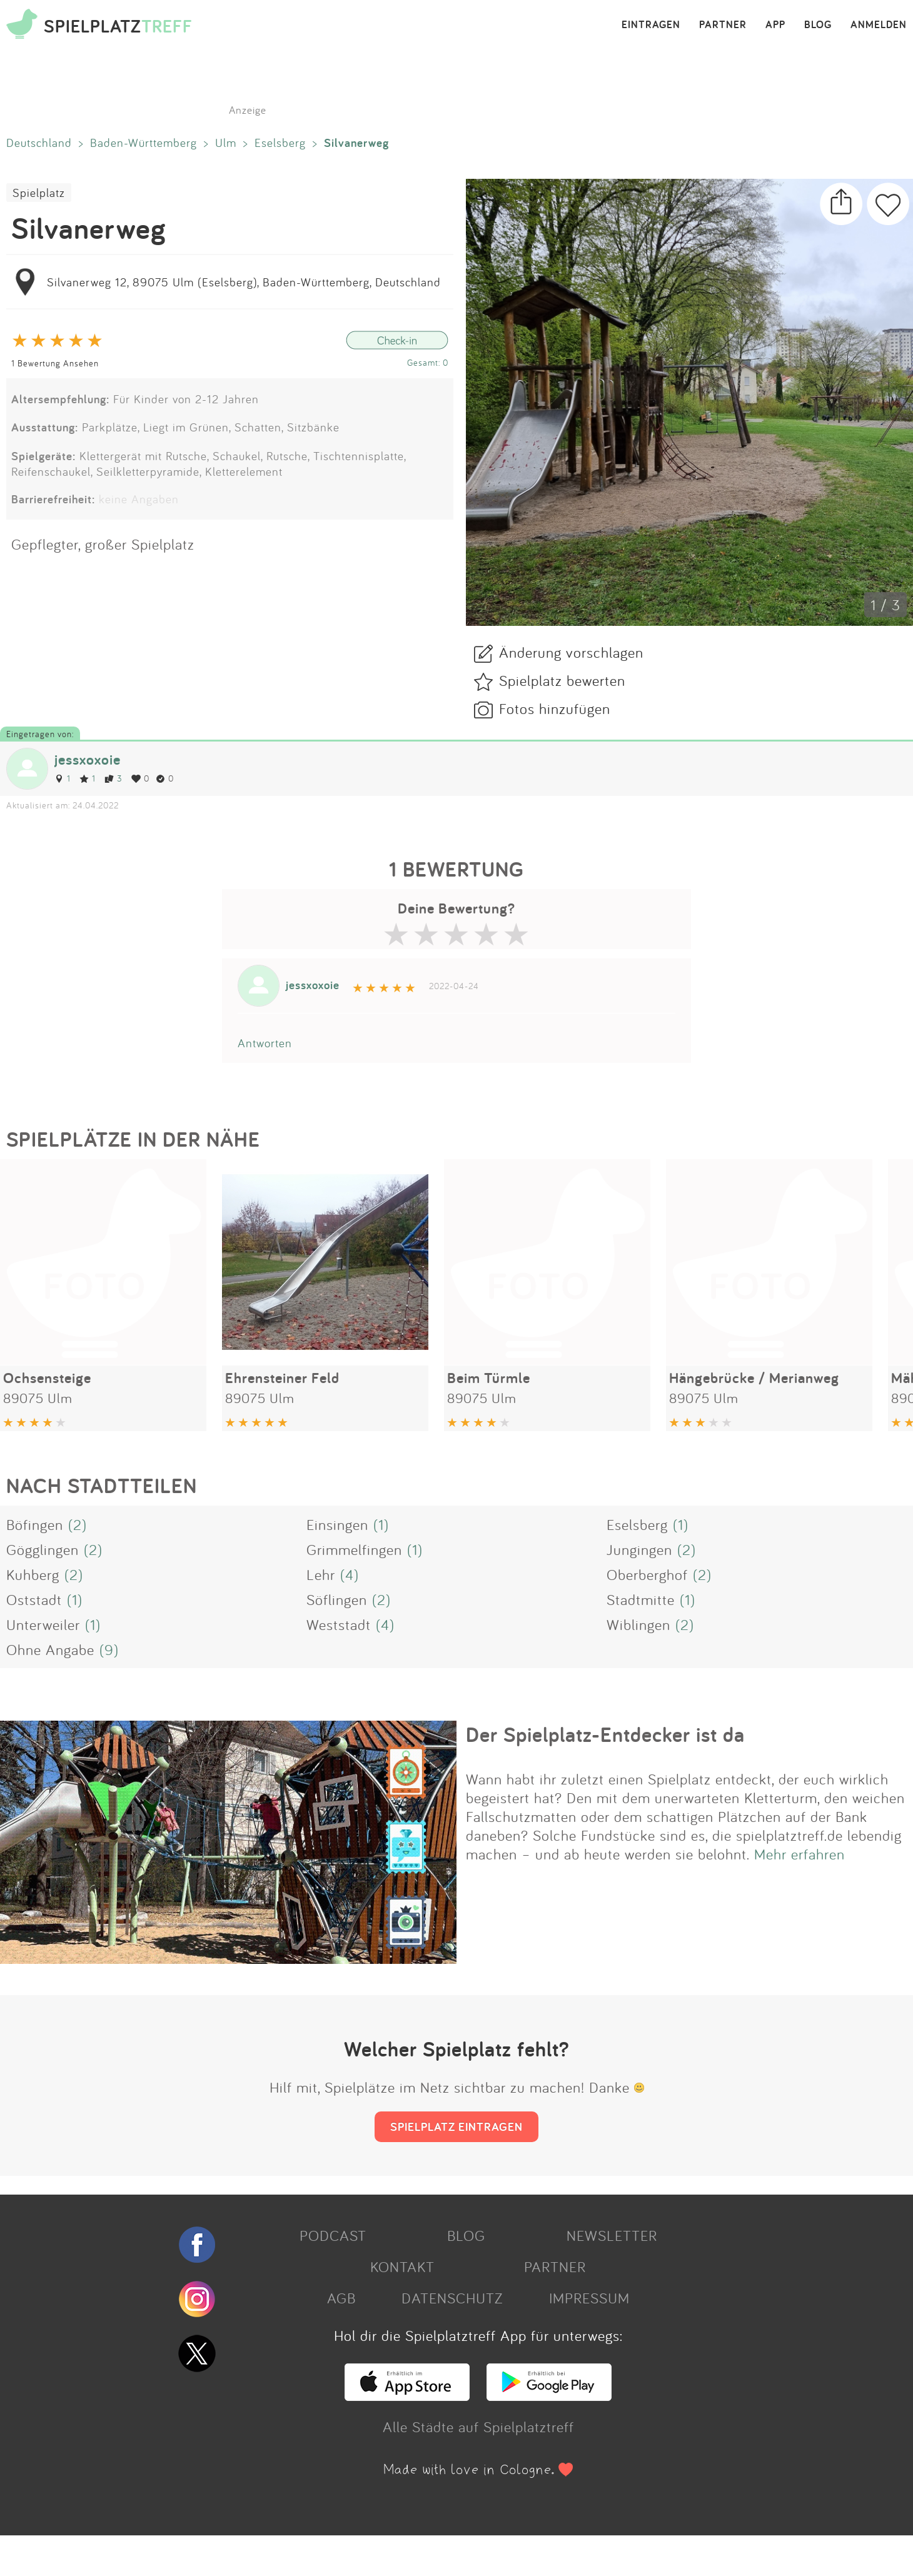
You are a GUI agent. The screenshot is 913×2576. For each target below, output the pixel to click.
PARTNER (723, 25)
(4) (349, 1574)
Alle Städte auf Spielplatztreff (478, 2426)
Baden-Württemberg (143, 142)
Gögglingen (42, 1549)
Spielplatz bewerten (562, 680)
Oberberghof (647, 1574)
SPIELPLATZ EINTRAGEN (456, 2126)
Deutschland (39, 142)
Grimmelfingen (354, 1549)
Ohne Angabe (50, 1649)
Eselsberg (280, 142)
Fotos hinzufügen (554, 708)
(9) (109, 1649)
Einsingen (337, 1524)
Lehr (320, 1574)
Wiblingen (638, 1624)
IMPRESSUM (589, 2297)
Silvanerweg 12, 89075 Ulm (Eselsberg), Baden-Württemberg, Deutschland (244, 281)
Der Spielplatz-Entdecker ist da (605, 1734)
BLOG (818, 25)
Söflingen (336, 1599)
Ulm (225, 142)
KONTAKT (402, 2266)
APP (775, 25)
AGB (341, 2297)
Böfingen (34, 1524)
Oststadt (34, 1599)
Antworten (265, 1042)
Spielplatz (39, 192)
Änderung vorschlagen (571, 652)
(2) (77, 1524)
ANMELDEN (878, 25)
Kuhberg (32, 1574)
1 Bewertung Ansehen (55, 363)
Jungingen (639, 1549)
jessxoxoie (87, 759)
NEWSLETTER (612, 2235)
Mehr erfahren (799, 1853)
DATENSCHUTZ (452, 2297)
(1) (381, 1524)
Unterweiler (43, 1624)
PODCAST (333, 2235)
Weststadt (338, 1624)
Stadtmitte (641, 1599)
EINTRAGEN (651, 25)
